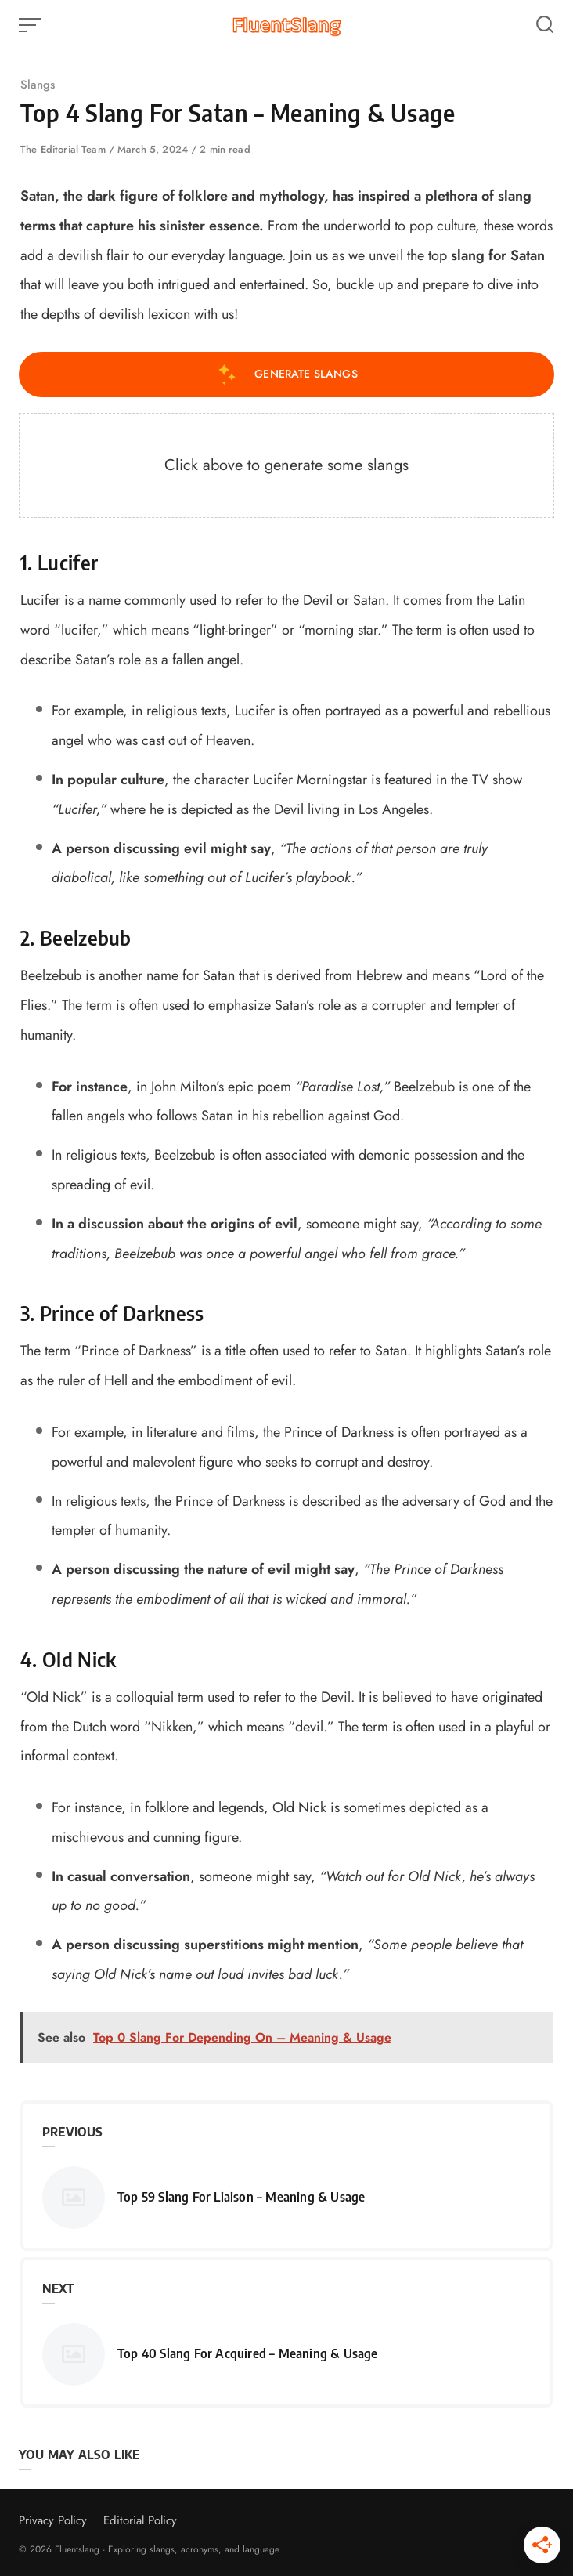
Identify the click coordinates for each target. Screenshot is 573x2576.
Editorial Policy (140, 2520)
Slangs (37, 84)
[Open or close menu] (31, 25)
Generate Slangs (286, 374)
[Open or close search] (544, 25)
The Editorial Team (64, 149)
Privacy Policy (53, 2520)
